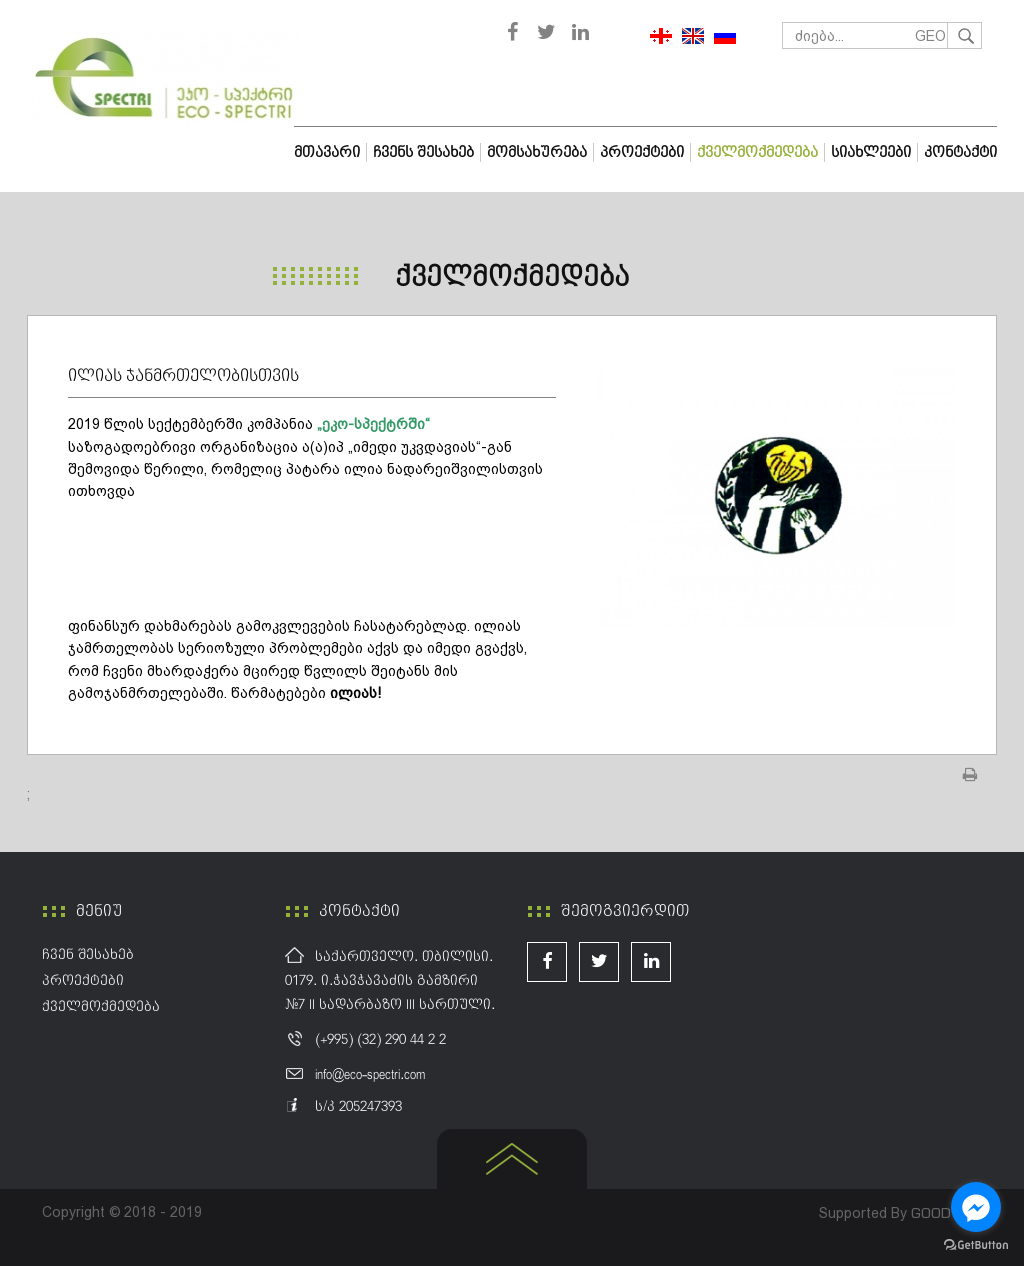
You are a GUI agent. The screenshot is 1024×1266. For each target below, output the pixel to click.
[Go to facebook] (976, 1207)
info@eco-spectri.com (370, 1075)
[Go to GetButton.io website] (976, 1245)
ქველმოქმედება (512, 278)
